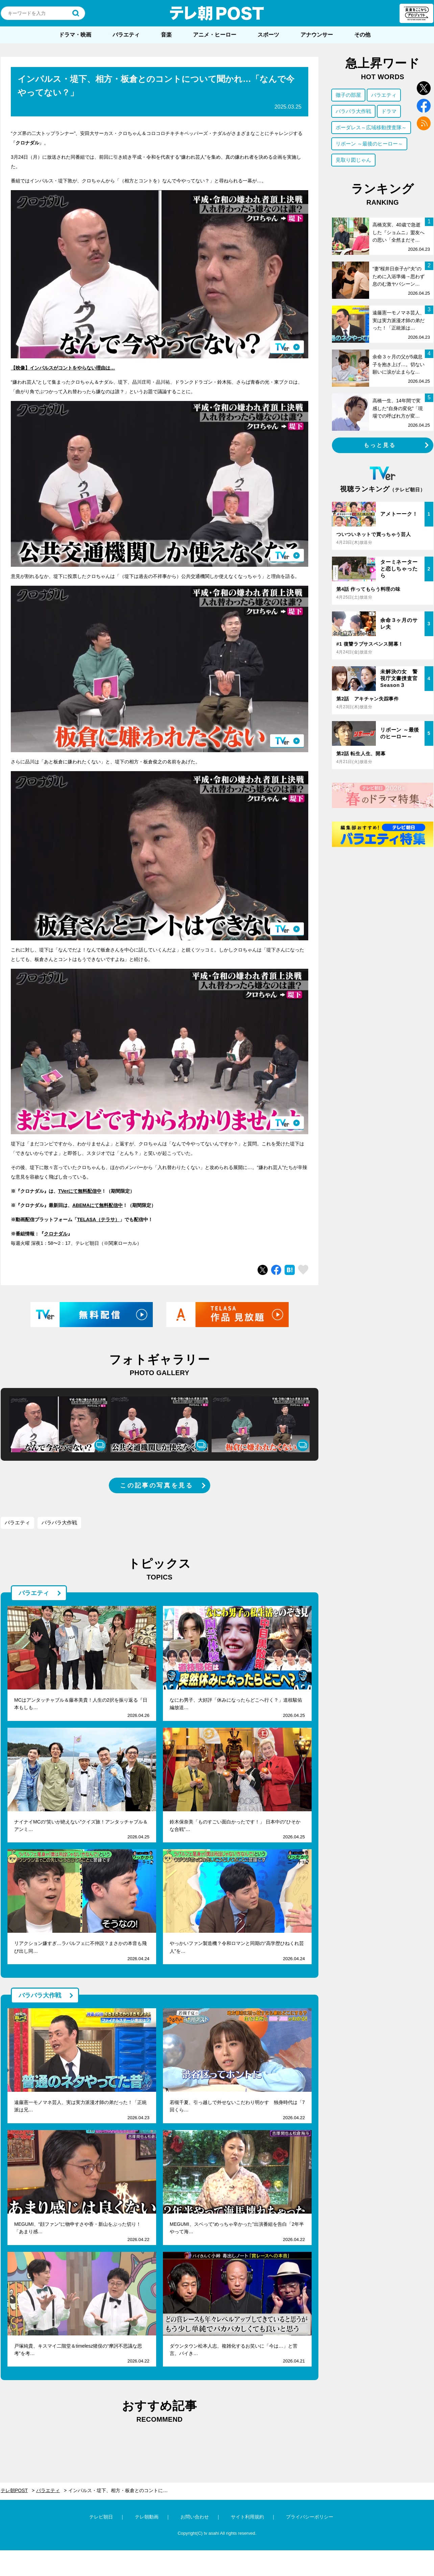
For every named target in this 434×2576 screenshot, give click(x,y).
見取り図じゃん (353, 160)
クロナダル (56, 1233)
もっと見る (380, 445)
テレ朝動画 (147, 2516)
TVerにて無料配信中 (79, 1191)
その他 (362, 35)
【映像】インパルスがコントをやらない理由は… (63, 368)
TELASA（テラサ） (98, 1219)
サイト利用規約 (247, 2516)
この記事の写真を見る (156, 1485)
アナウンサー (316, 35)
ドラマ (388, 111)
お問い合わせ (194, 2516)
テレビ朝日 (101, 2516)
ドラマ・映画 (75, 35)
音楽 (166, 35)
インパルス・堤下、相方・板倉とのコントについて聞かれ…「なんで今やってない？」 (122, 2490)
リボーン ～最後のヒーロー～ (369, 144)
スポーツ (268, 35)
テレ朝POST (217, 13)
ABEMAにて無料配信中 (97, 1205)
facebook (424, 106)
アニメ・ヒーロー (214, 35)
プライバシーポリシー (309, 2516)
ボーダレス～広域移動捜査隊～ (371, 127)
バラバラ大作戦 (59, 1522)
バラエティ (126, 35)
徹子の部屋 (348, 95)
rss (424, 123)
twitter (424, 88)
